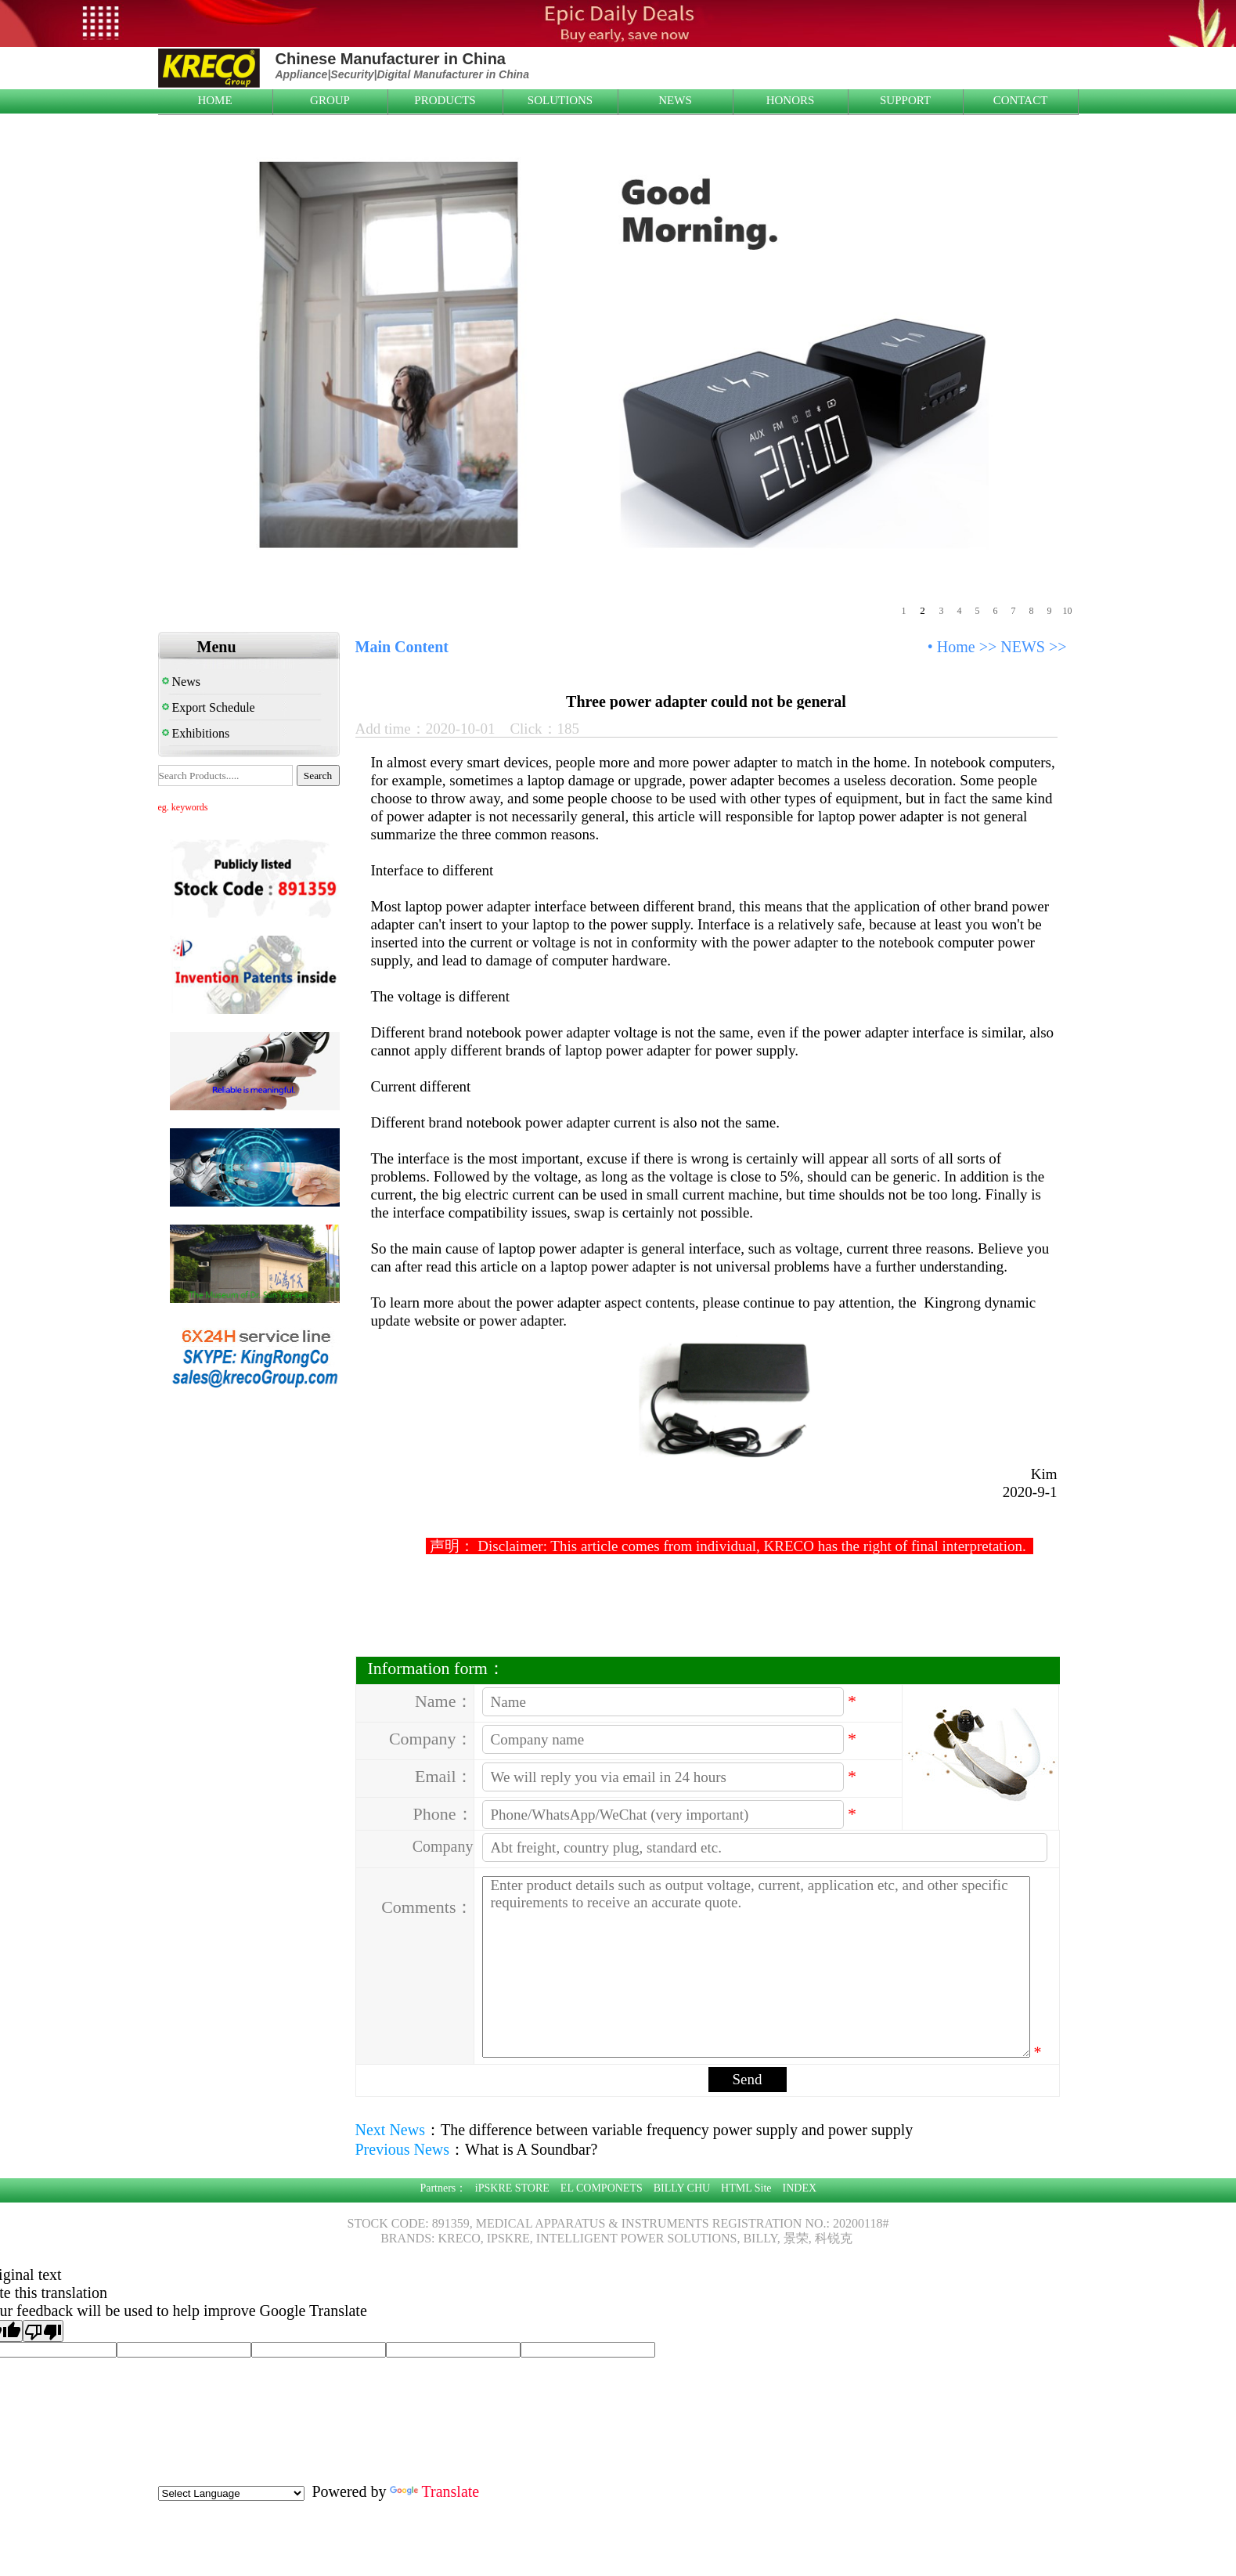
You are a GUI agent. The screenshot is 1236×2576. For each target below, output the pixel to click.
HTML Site (746, 2188)
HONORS (790, 100)
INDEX (800, 2188)
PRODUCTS (444, 100)
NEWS (675, 100)
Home (956, 646)
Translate (434, 2491)
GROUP (330, 100)
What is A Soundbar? (531, 2149)
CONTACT (1020, 100)
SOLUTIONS (560, 100)
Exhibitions (196, 733)
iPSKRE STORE (512, 2188)
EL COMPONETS (601, 2188)
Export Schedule (208, 707)
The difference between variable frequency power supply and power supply (677, 2129)
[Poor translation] (43, 2331)
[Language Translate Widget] (231, 2493)
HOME (214, 100)
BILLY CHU (682, 2188)
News (181, 681)
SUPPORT (905, 100)
